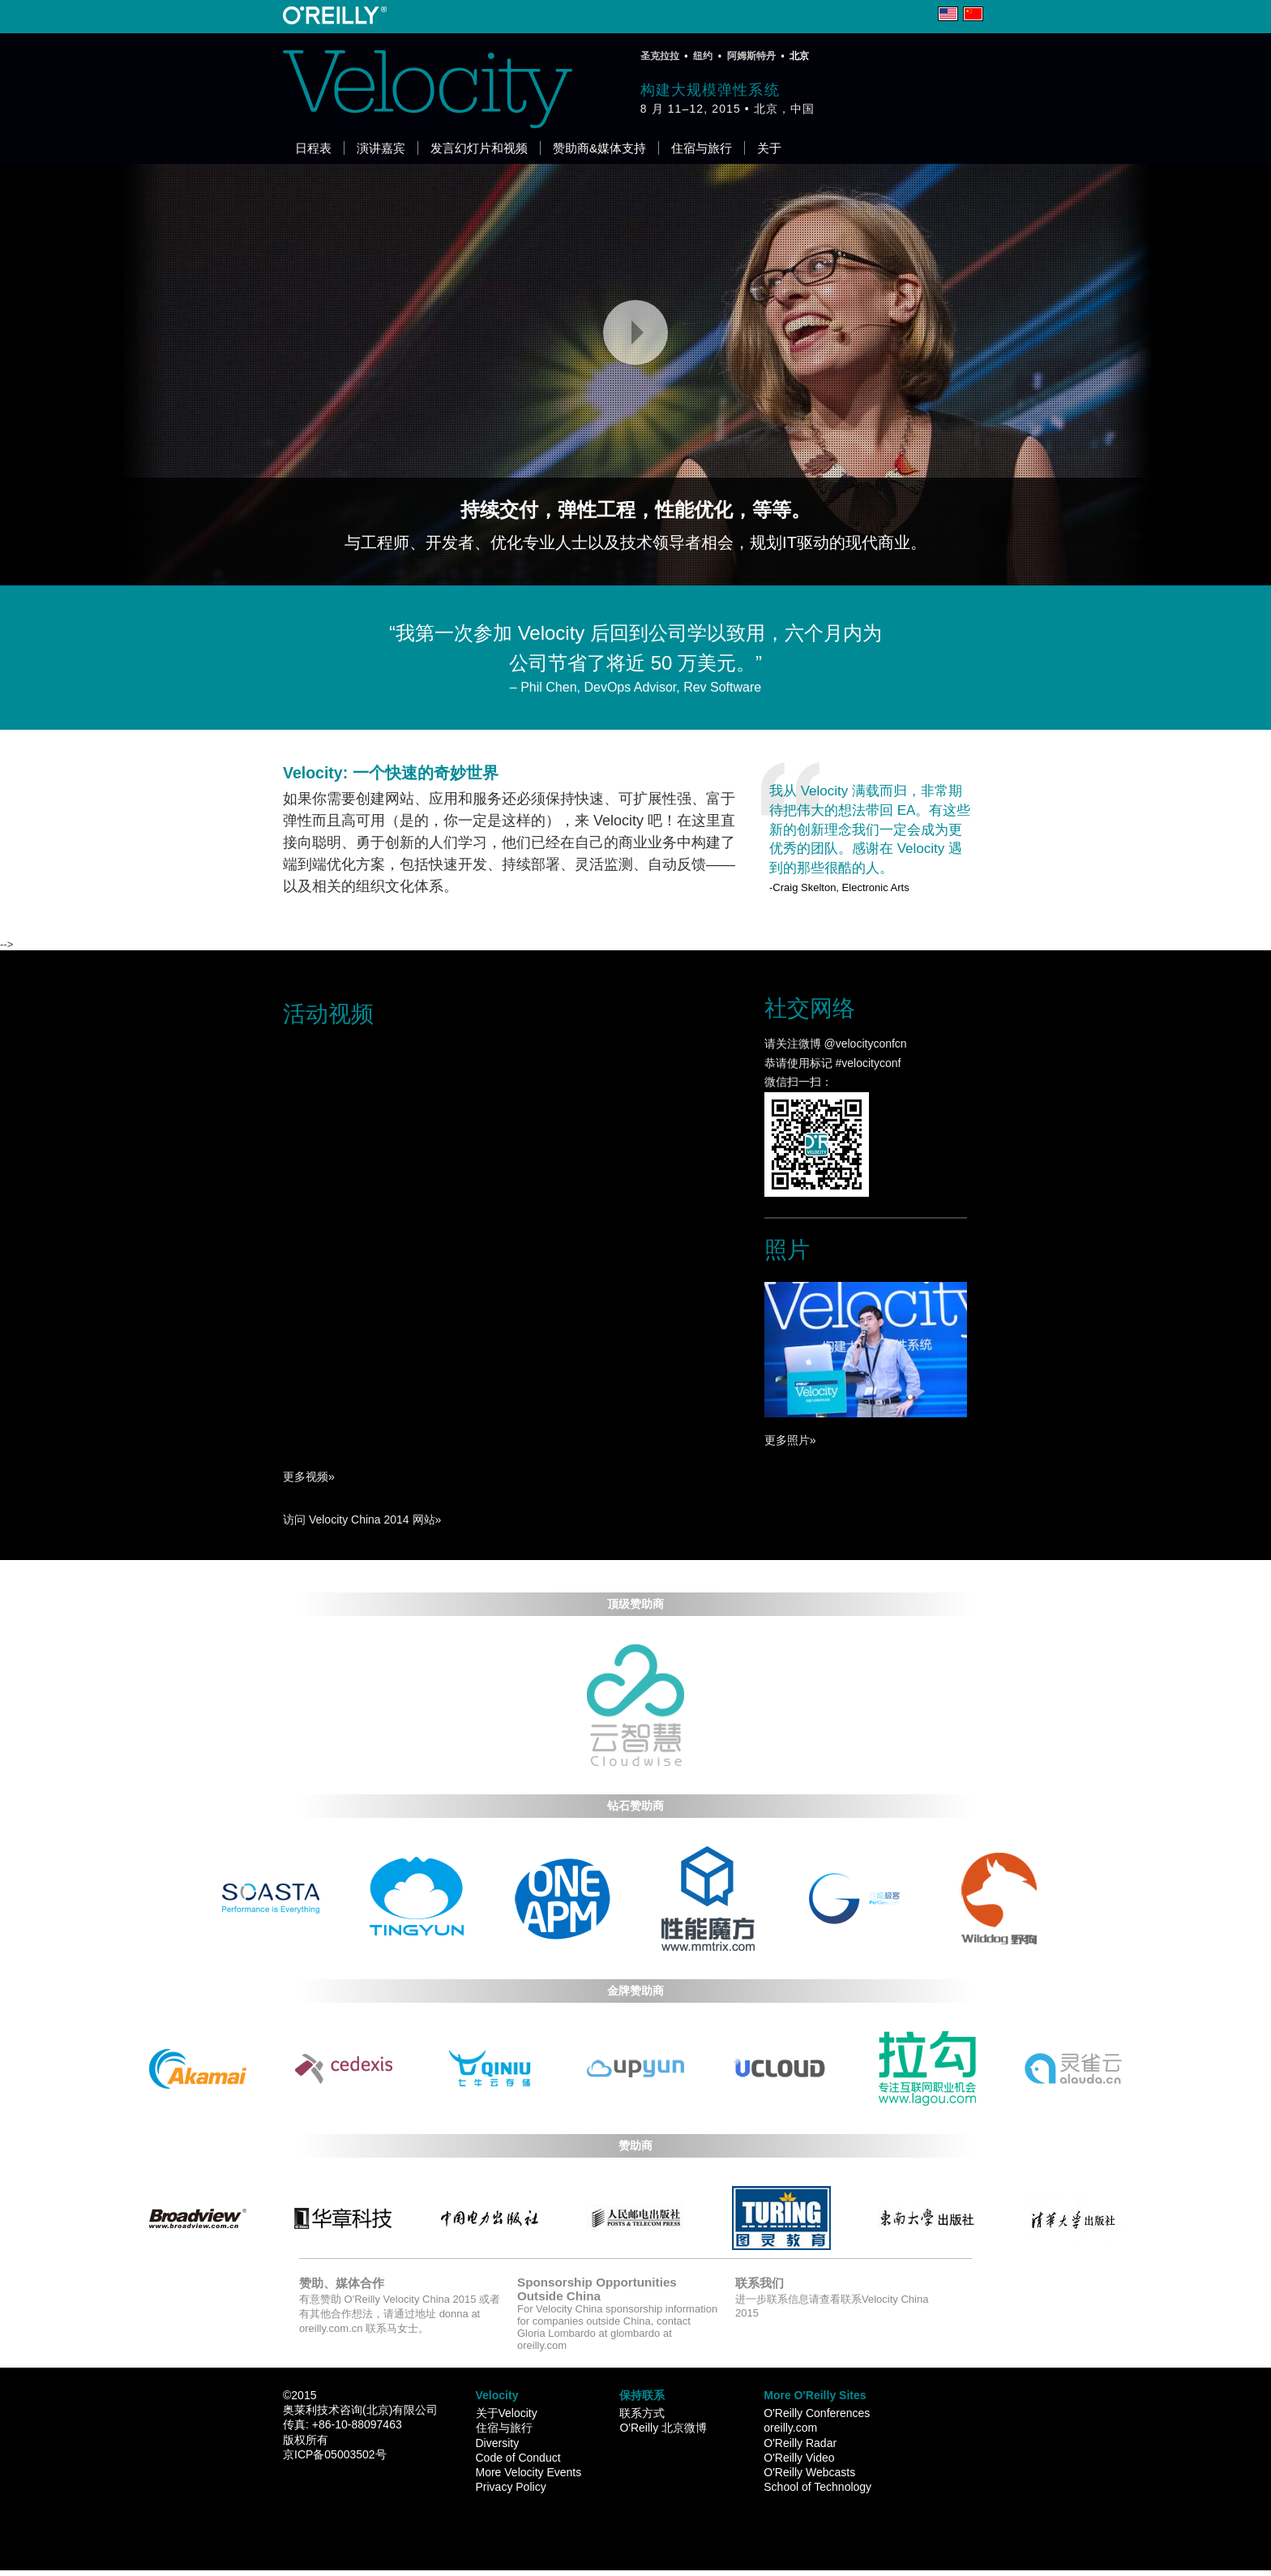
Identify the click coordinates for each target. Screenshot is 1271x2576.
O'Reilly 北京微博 (663, 2427)
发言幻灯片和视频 (479, 148)
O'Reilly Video (799, 2457)
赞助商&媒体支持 (599, 148)
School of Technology (817, 2486)
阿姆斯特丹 (751, 56)
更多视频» (309, 1476)
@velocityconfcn (864, 1043)
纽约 (703, 56)
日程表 (313, 148)
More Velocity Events (529, 2472)
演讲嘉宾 (381, 148)
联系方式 (642, 2413)
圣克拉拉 (659, 56)
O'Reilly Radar (800, 2443)
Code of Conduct (518, 2457)
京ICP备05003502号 (335, 2454)
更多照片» (790, 1440)
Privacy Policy (511, 2486)
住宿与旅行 (701, 148)
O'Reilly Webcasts (809, 2472)
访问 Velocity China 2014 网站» (362, 1519)
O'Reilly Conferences (817, 2413)
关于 (769, 148)
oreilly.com (790, 2427)
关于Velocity (506, 2413)
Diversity (498, 2443)
